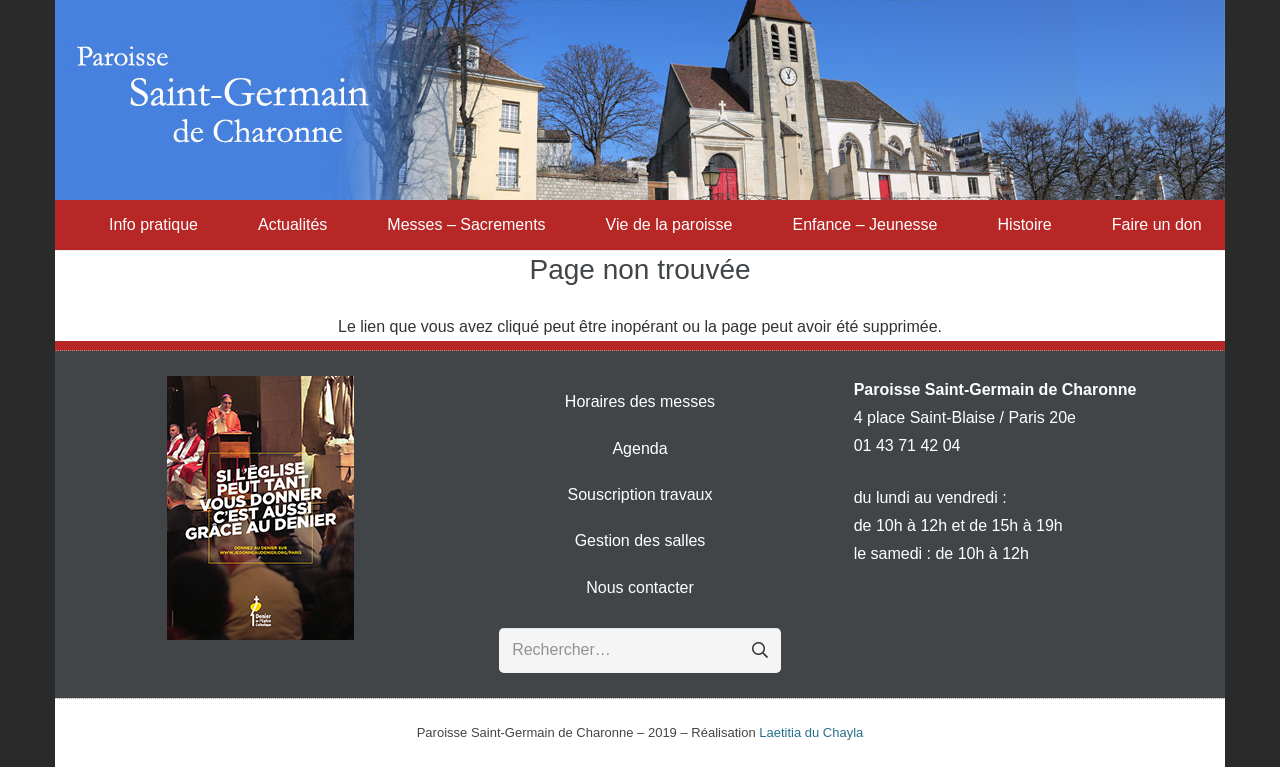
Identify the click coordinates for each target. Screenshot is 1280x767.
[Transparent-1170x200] (640, 100)
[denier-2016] (260, 508)
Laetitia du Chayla (811, 732)
